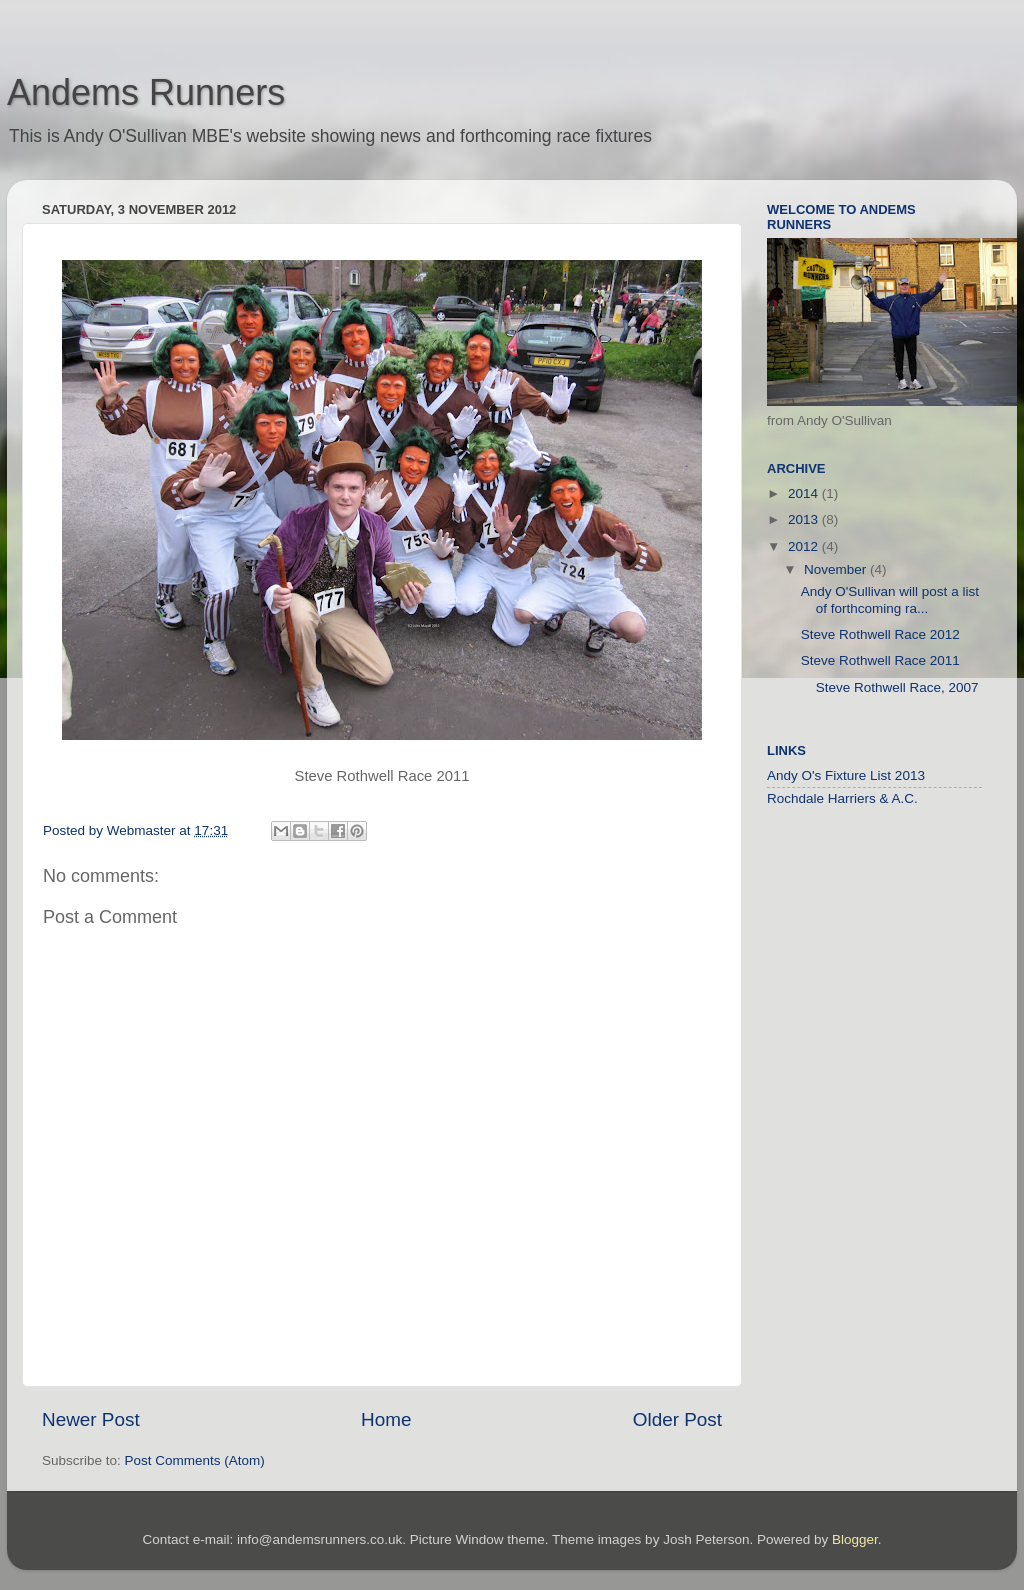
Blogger (855, 1539)
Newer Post (91, 1419)
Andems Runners (146, 92)
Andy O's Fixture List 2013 (846, 775)
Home (386, 1419)
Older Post (677, 1419)
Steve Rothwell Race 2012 (880, 634)
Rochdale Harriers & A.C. (842, 798)
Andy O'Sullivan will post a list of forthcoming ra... (890, 599)
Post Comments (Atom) (195, 1460)
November (837, 569)
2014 (805, 493)
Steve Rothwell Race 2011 (880, 660)
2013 (805, 519)
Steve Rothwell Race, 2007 (890, 687)
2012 (805, 546)
